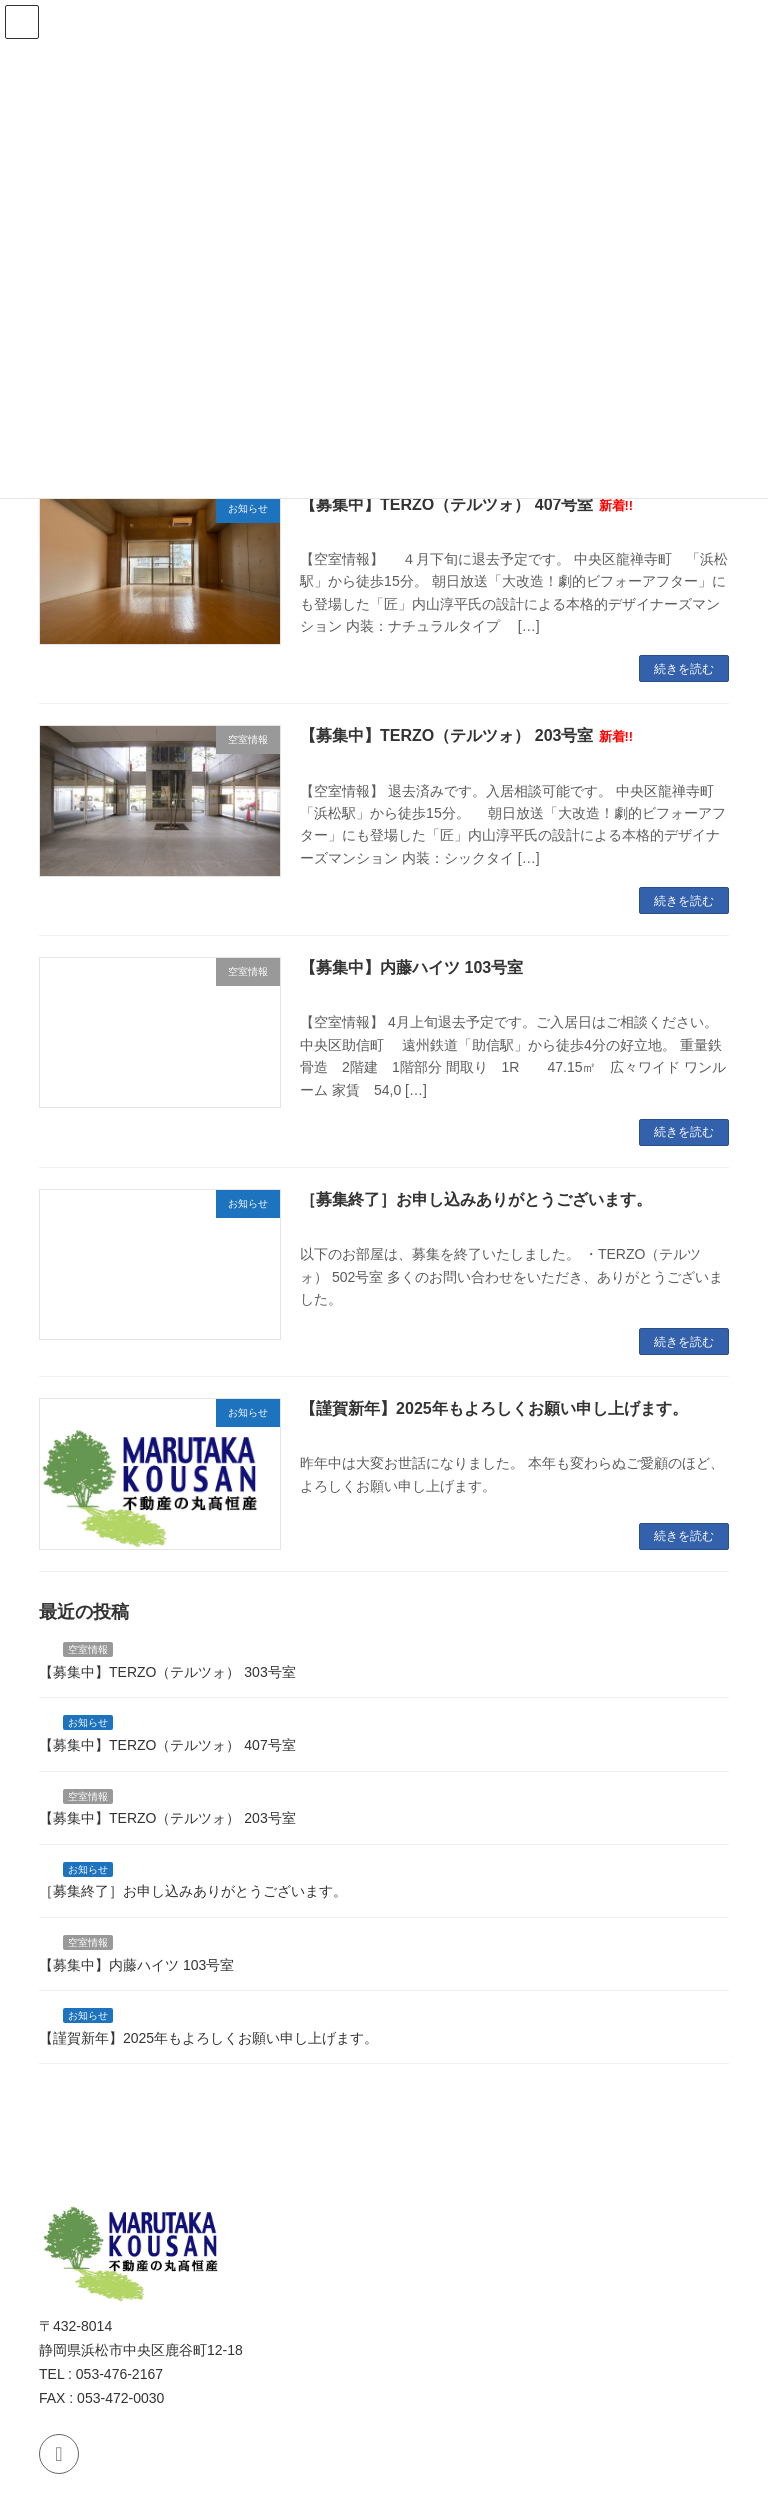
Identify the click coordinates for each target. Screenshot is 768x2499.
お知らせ (88, 1722)
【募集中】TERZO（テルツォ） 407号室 (466, 504)
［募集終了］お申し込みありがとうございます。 (476, 1199)
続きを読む (684, 669)
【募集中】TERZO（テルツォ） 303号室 (167, 1671)
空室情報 (88, 1649)
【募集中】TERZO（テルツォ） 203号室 (466, 735)
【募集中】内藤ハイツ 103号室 (411, 967)
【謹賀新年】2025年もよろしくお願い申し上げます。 (494, 1408)
